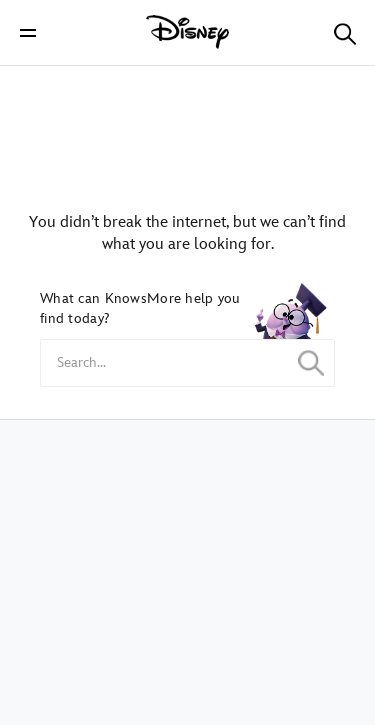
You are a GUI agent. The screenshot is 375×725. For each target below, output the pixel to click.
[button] (28, 32)
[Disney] (188, 32)
